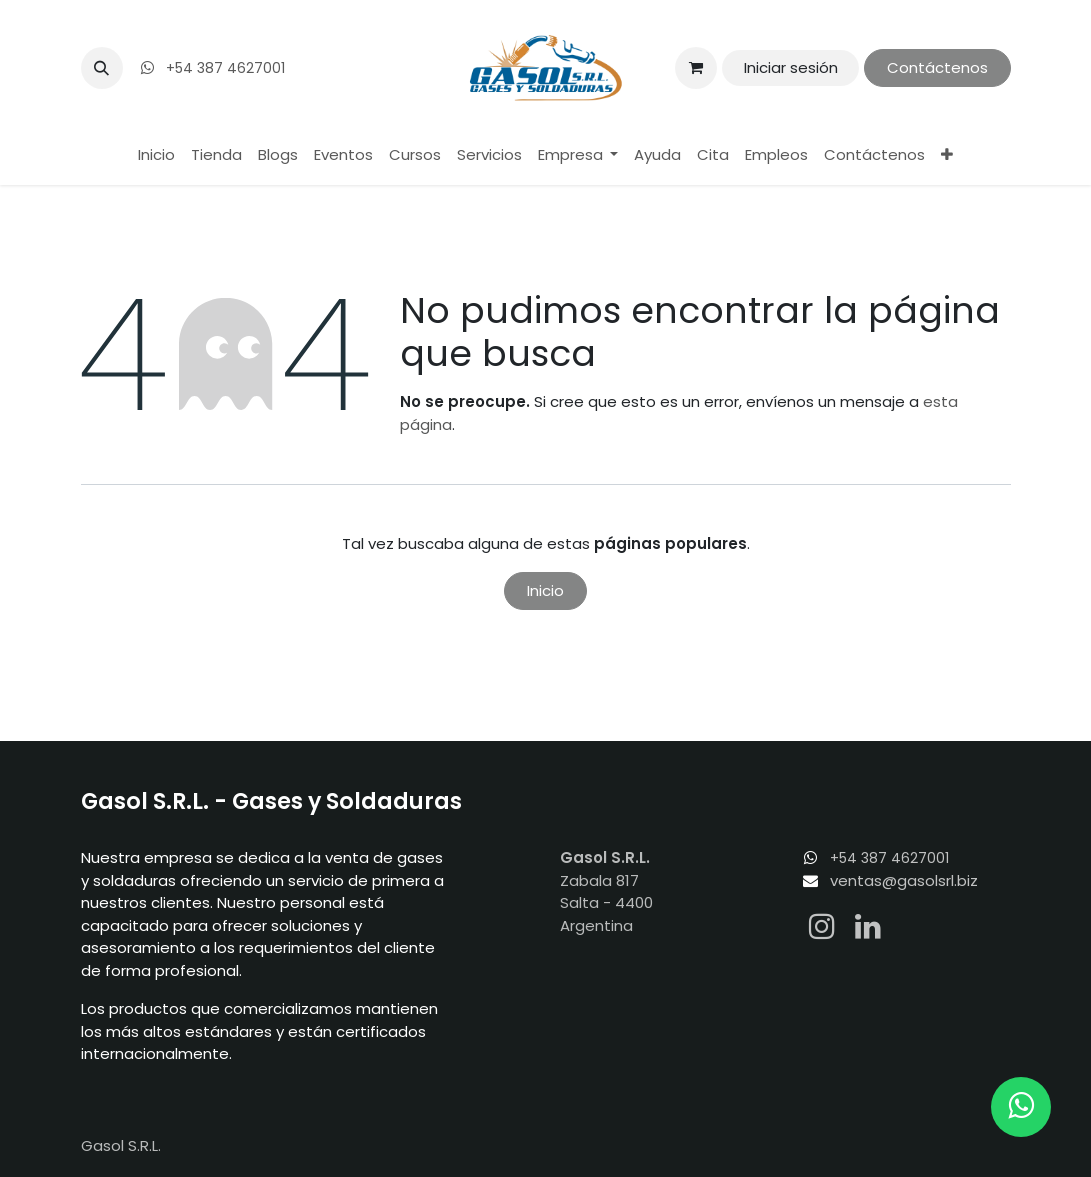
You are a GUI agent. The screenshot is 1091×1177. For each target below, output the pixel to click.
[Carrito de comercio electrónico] (696, 68)
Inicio (545, 590)
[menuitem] (156, 155)
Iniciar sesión (791, 67)
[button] (102, 68)
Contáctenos (937, 67)
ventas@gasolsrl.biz (904, 880)
